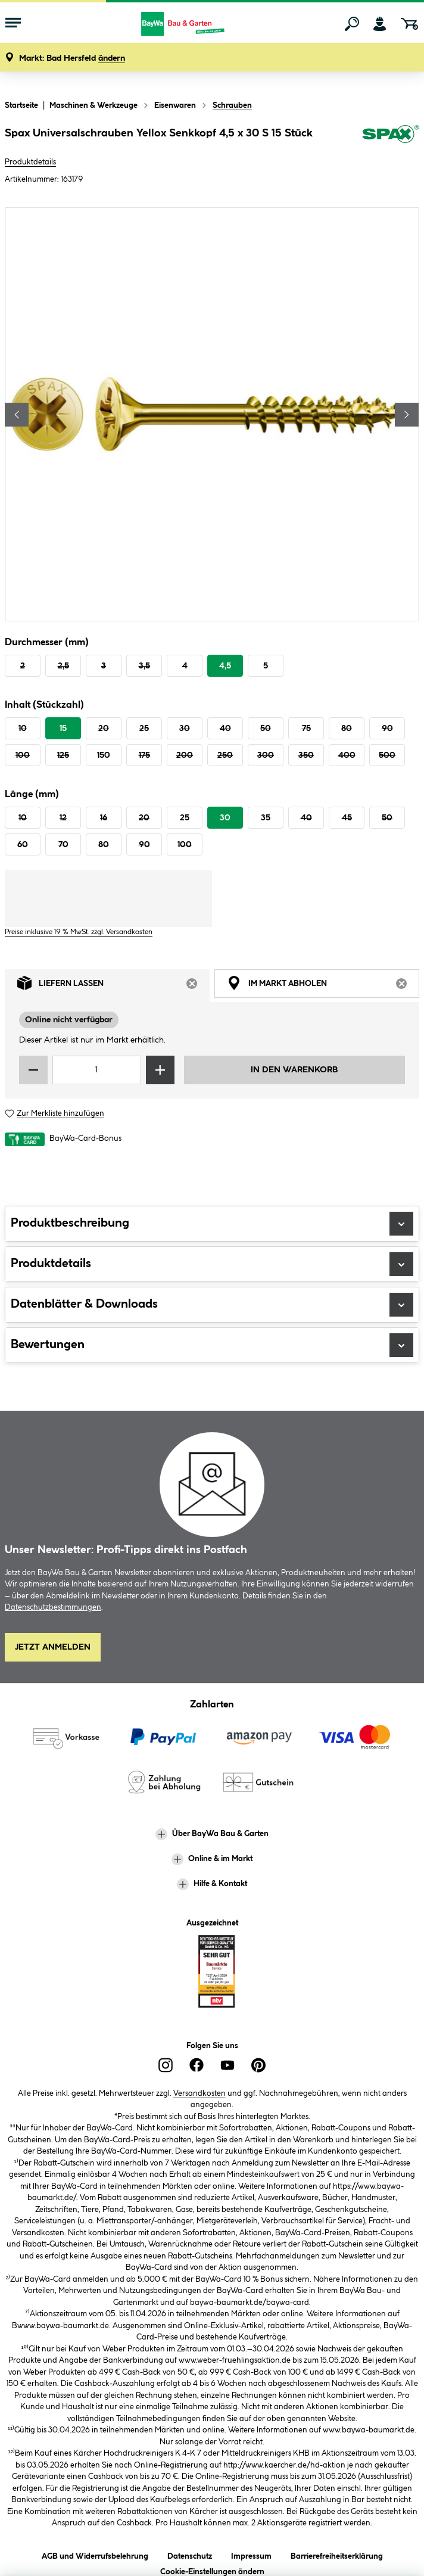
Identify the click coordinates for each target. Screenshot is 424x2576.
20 (103, 728)
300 (265, 755)
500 (387, 755)
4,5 (225, 666)
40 (225, 728)
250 (225, 755)
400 (347, 755)
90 (387, 728)
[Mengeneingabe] (96, 1070)
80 (346, 728)
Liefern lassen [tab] (113, 986)
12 (63, 818)
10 (22, 728)
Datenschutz (189, 2554)
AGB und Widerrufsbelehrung (95, 2554)
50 (265, 728)
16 (103, 818)
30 (184, 728)
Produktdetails (30, 162)
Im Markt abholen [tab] (323, 986)
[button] (72, 58)
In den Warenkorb (294, 1070)
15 (63, 728)
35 (265, 818)
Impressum (251, 2554)
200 (184, 755)
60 (22, 845)
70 (63, 845)
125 (63, 755)
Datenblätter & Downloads (212, 1305)
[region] (212, 414)
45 (347, 818)
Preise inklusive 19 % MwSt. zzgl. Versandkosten (78, 932)
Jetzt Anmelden (53, 1647)
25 (144, 728)
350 (306, 755)
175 (144, 755)
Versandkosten (199, 2093)
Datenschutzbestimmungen (53, 1607)
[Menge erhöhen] (160, 1070)
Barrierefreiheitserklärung (337, 2554)
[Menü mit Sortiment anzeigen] (13, 23)
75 (306, 728)
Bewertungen (212, 1345)
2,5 (63, 666)
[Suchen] (352, 24)
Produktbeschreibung (212, 1224)
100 (22, 755)
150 (103, 755)
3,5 (144, 666)
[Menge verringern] (33, 1070)
